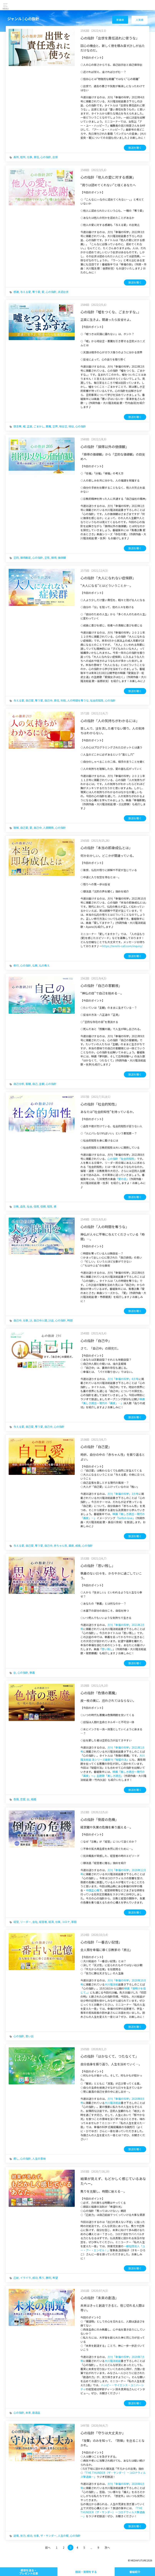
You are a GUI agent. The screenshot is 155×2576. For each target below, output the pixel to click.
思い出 (30, 2036)
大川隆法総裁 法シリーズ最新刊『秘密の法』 (112, 1757)
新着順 (120, 20)
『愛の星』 (122, 1179)
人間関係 (48, 828)
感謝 (16, 292)
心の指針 (45, 157)
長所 (16, 157)
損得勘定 (25, 558)
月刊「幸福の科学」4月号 (122, 1379)
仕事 (29, 157)
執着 (32, 1672)
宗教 (16, 1206)
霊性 (47, 558)
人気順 (139, 20)
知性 (49, 1206)
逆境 (16, 2536)
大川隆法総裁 (113, 2103)
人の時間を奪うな (78, 700)
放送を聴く (135, 148)
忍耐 (16, 2278)
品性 (23, 1206)
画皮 (71, 1545)
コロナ (66, 1922)
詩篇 (51, 1320)
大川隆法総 (111, 1984)
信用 (36, 1206)
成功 (35, 2278)
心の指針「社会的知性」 (122, 1159)
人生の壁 (63, 2536)
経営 (16, 1922)
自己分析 (18, 1084)
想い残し (107, 1649)
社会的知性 (97, 700)
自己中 (48, 700)
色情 (16, 1799)
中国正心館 (92, 1890)
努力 (23, 2536)
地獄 (71, 426)
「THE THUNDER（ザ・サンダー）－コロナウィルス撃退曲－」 (112, 2512)
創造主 (36, 2413)
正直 (29, 426)
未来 (28, 2413)
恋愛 (23, 1799)
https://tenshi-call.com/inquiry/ (122, 946)
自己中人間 (40, 1320)
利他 (63, 700)
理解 (16, 828)
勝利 (48, 2278)
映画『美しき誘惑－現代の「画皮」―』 (112, 1401)
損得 (53, 558)
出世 (55, 157)
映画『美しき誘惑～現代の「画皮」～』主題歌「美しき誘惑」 (112, 1774)
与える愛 (25, 292)
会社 (35, 1922)
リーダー (25, 1922)
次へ (107, 2547)
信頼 (43, 1206)
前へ (48, 2547)
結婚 (33, 1799)
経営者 (43, 1922)
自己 (35, 1084)
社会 (29, 1206)
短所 (23, 157)
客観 (28, 1084)
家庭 (74, 1922)
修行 (16, 965)
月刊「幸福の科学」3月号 (122, 1494)
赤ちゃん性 (60, 1545)
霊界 (55, 426)
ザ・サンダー (48, 2536)
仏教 (35, 965)
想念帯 (17, 426)
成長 (78, 1545)
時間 (70, 1320)
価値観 (62, 558)
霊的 (16, 558)
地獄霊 (63, 426)
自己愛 (30, 700)
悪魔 (48, 426)
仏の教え (44, 965)
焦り (41, 2278)
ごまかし (39, 426)
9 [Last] (98, 2547)
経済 (51, 1922)
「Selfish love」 (125, 1518)
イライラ (25, 2278)
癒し (16, 2158)
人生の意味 (39, 2158)
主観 (41, 1084)
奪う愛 (36, 292)
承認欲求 (63, 292)
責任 (36, 157)
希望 (55, 2278)
